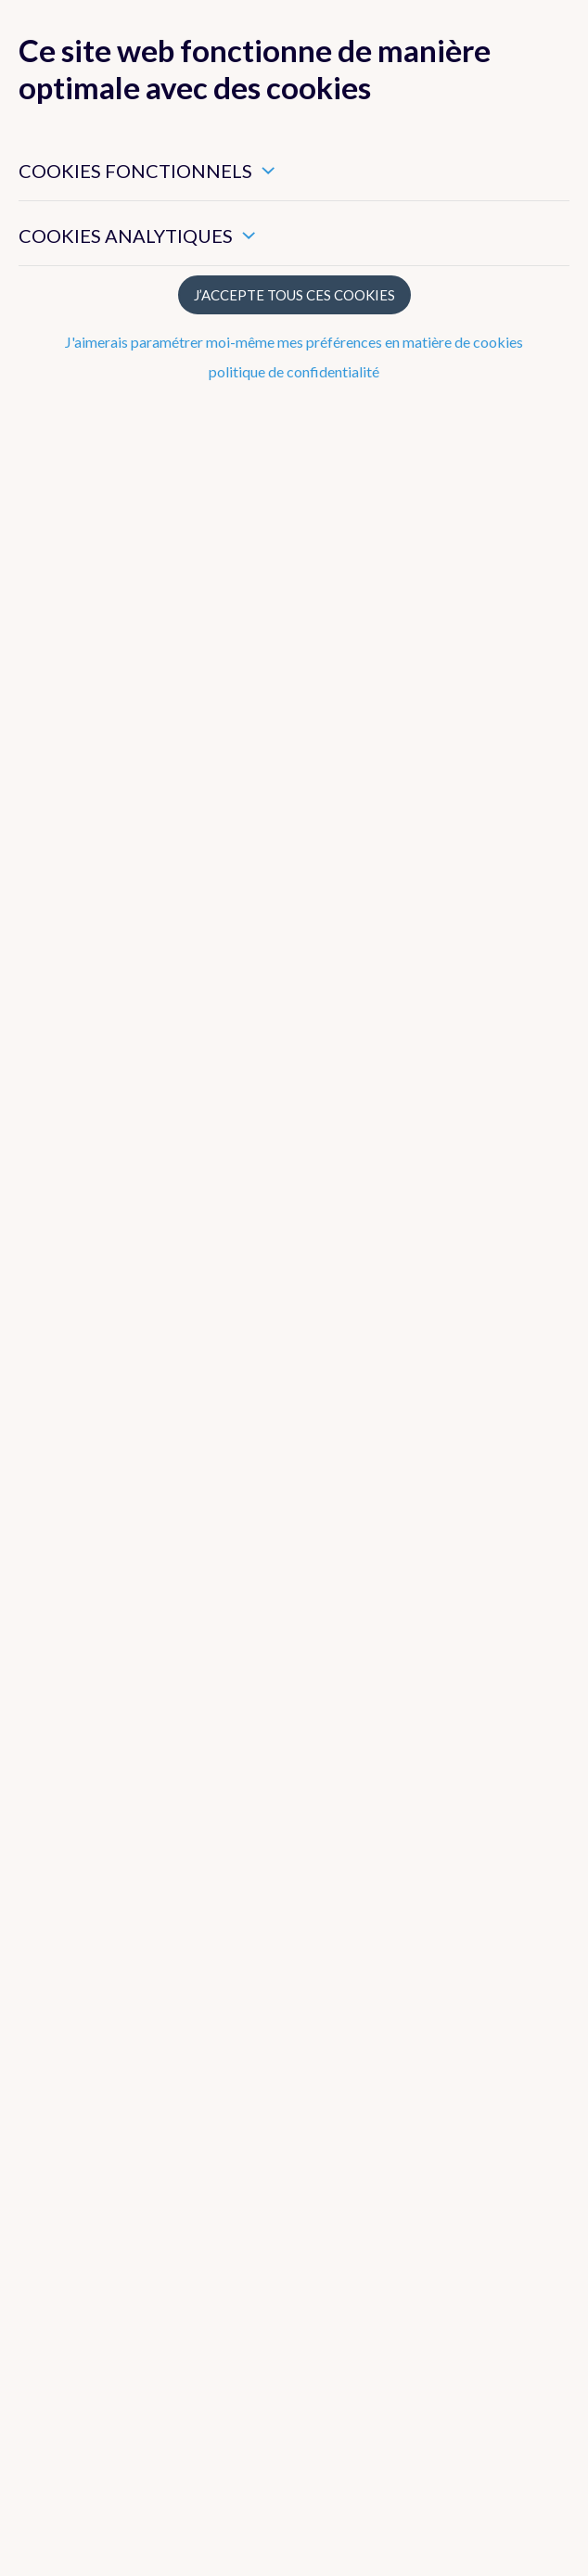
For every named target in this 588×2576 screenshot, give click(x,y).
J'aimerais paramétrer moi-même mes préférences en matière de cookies (294, 342)
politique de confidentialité (294, 371)
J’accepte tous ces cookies (294, 295)
